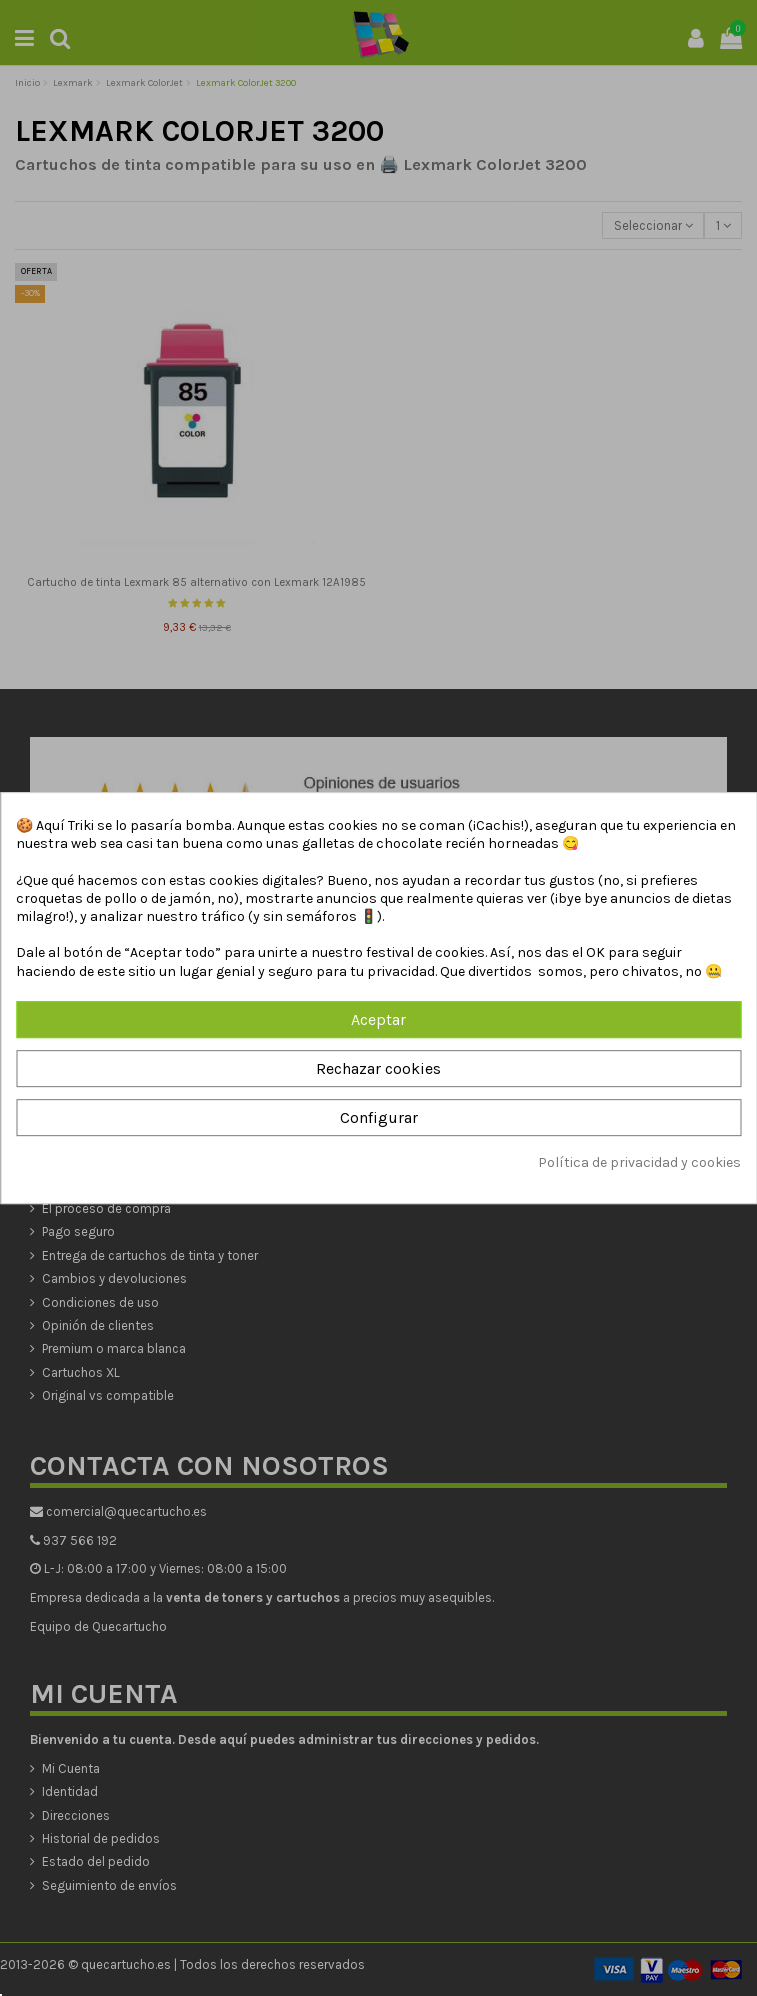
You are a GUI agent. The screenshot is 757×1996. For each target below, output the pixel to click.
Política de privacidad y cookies (639, 1163)
